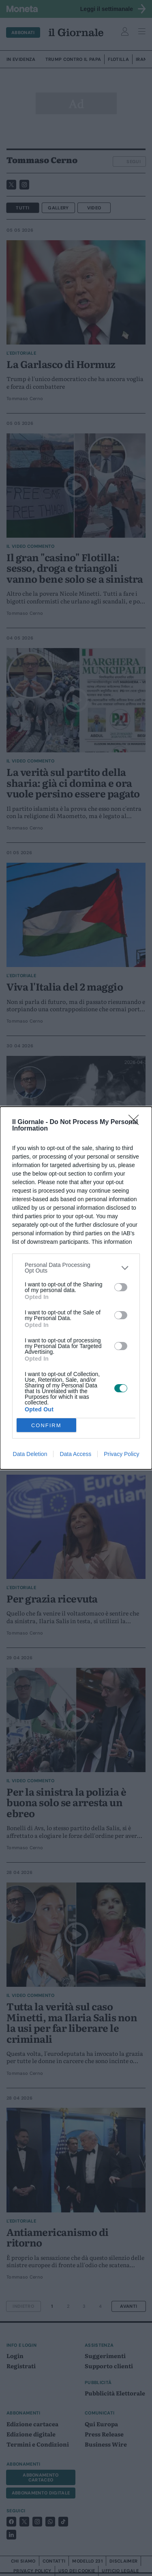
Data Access (75, 1454)
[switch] (120, 1287)
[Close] (136, 1122)
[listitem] (76, 1267)
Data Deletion (30, 1454)
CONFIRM (46, 1425)
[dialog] (76, 1288)
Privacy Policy (121, 1454)
